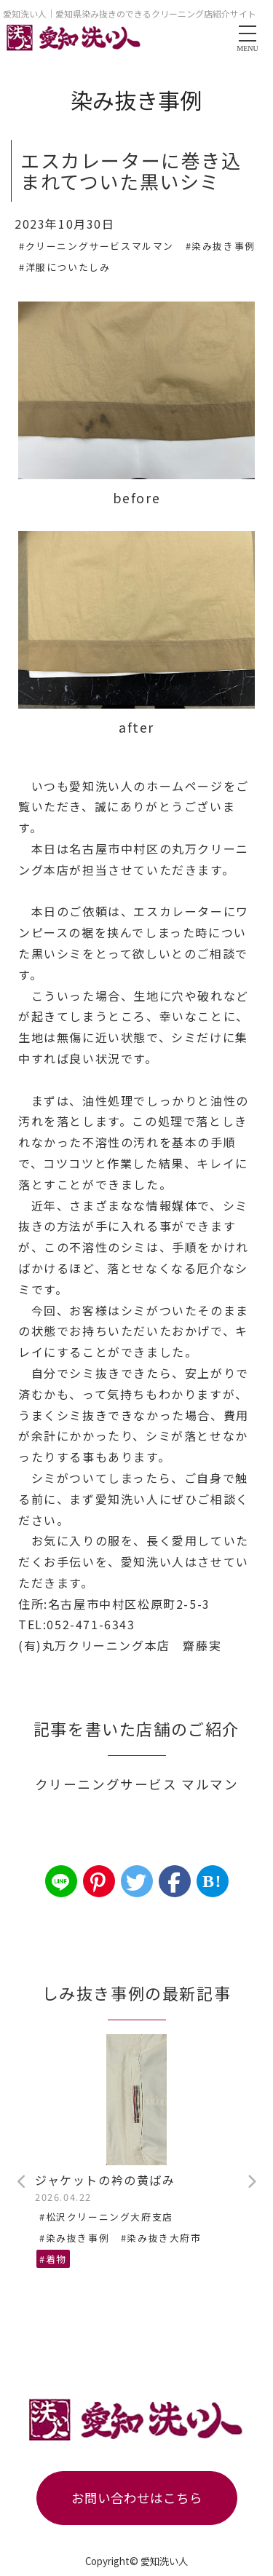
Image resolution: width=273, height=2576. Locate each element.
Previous (22, 2182)
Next (251, 2182)
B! (212, 1881)
